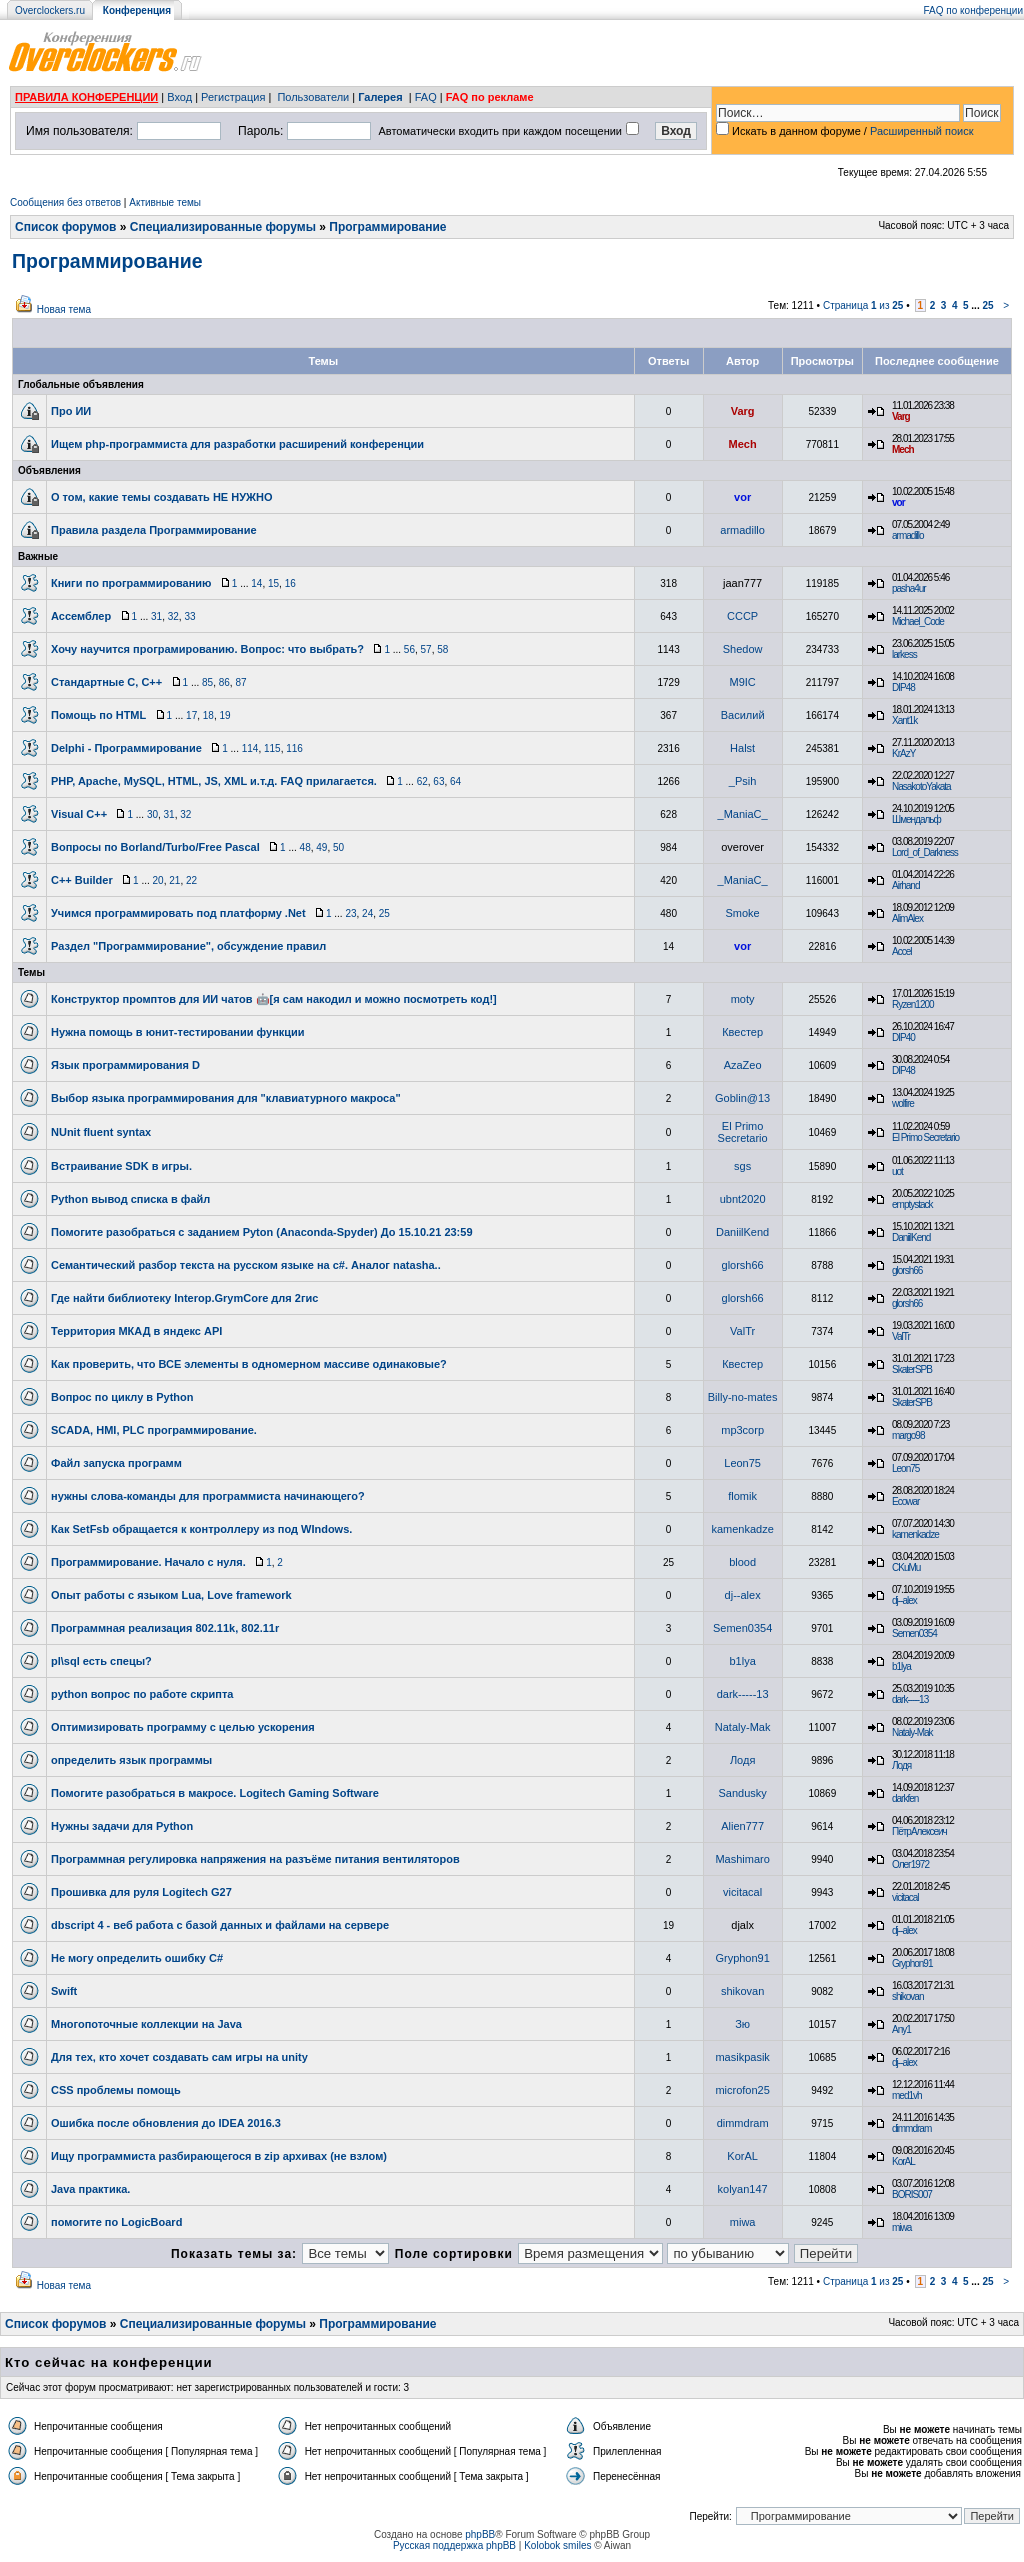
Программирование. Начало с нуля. (148, 1562)
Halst (742, 748)
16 (290, 583)
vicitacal (742, 1892)
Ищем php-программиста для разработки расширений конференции (237, 444)
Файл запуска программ (116, 1463)
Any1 (901, 2029)
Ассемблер (81, 616)
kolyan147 (743, 2189)
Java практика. (90, 2189)
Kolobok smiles (557, 2545)
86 (224, 682)
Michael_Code (918, 621)
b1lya (742, 1661)
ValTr (742, 1331)
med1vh (907, 2095)
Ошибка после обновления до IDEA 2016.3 (166, 2123)
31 (156, 616)
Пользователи (313, 97)
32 (173, 616)
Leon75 (742, 1463)
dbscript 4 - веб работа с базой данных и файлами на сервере (220, 1925)
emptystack (912, 1204)
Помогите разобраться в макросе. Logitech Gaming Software (215, 1793)
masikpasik (742, 2057)
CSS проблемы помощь (116, 2090)
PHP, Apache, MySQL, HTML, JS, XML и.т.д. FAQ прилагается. (214, 781)
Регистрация (233, 97)
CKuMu (906, 1567)
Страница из (863, 305)
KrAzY (903, 753)
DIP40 (903, 1037)
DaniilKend (742, 1232)
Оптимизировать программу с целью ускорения (183, 1727)
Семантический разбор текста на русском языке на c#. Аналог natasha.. (246, 1265)
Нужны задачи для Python (122, 1826)
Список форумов (65, 227)
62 (422, 781)
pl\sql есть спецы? (101, 1661)
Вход (179, 97)
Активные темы (165, 202)
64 (455, 781)
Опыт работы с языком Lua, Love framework (171, 1595)
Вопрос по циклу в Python (122, 1397)
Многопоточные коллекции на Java (146, 2024)
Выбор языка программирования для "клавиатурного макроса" (226, 1098)
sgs (742, 1166)
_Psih (743, 781)
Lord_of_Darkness (925, 852)
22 (191, 880)
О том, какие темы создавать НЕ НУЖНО (161, 497)
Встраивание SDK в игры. (121, 1166)
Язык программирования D (125, 1065)
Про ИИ (71, 411)
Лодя (742, 1760)
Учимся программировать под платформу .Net (178, 913)
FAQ (426, 97)
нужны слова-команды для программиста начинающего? (208, 1496)
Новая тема (64, 309)
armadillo (742, 530)
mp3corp (742, 1430)
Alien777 (742, 1826)
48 (305, 847)
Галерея (380, 97)
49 (321, 847)
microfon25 (742, 2090)
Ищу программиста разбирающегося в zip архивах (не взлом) (219, 2156)
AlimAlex (907, 918)
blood (742, 1562)
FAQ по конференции (973, 10)
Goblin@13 (742, 1098)
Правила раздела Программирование (154, 530)
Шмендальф (916, 819)
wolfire (903, 1103)
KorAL (742, 2156)
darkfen (905, 1798)
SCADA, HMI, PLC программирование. (154, 1430)
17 (191, 715)
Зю (742, 2024)
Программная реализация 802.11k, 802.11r (165, 1628)
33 (189, 616)
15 (273, 583)
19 (224, 715)
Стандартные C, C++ (106, 682)
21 (174, 880)
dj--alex (743, 1595)
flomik (742, 1496)
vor (742, 497)
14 (256, 583)
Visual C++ (79, 814)
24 (367, 913)
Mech (743, 444)
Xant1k (904, 720)
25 (987, 305)
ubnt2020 (743, 1199)
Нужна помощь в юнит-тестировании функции (178, 1032)
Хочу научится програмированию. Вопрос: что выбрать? (207, 649)
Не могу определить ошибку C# (137, 1958)
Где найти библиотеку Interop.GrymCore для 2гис (184, 1298)
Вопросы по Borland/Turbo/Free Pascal (155, 847)
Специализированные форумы (223, 227)
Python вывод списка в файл (130, 1199)
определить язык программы (131, 1760)
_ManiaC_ (743, 814)
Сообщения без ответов (65, 202)
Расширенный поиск (922, 131)
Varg (743, 411)
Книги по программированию (131, 583)
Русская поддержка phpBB (454, 2545)
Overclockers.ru (50, 10)
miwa (743, 2222)
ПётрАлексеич (919, 1831)
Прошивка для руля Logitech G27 (141, 1892)
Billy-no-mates (743, 1397)
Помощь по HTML (98, 715)
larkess (904, 654)
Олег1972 (910, 1864)
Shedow (743, 649)
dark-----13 (743, 1694)
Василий (743, 715)
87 (240, 682)
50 (338, 847)
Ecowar (905, 1501)
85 (207, 682)
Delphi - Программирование (126, 748)
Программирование (387, 227)
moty (743, 999)
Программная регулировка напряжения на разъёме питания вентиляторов (255, 1859)
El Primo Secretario (743, 1132)
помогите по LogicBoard (116, 2222)
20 (158, 880)
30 (152, 814)
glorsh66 (743, 1265)
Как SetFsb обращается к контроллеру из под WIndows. (201, 1529)
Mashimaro (742, 1859)
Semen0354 (742, 1628)
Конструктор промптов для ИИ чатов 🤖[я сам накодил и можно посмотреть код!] (274, 999)
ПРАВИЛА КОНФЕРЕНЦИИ (86, 97)
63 (438, 781)
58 (442, 649)
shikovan (742, 1991)
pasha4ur (909, 588)
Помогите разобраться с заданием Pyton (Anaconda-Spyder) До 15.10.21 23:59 (262, 1232)
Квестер (742, 1032)
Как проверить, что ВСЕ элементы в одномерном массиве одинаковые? (249, 1364)
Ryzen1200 (913, 1004)
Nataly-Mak (743, 1727)
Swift (64, 1991)
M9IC (742, 682)
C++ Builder (82, 880)
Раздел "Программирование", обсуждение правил (188, 946)
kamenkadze (742, 1529)
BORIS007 (912, 2194)
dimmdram (743, 2123)
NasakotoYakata (921, 786)
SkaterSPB (912, 1369)
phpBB (480, 2534)
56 (409, 649)
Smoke (743, 913)
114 (250, 748)
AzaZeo (743, 1065)
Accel (901, 951)
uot (897, 1171)
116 (294, 748)
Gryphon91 (742, 1958)
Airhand (905, 885)
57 (426, 649)
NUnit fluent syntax (101, 1132)
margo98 (908, 1435)
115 (272, 748)
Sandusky (742, 1793)
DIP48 (903, 687)
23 (350, 913)
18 (208, 715)
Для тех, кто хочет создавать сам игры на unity (179, 2057)
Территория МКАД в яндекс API (136, 1331)
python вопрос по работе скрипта (142, 1694)
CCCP (742, 616)
